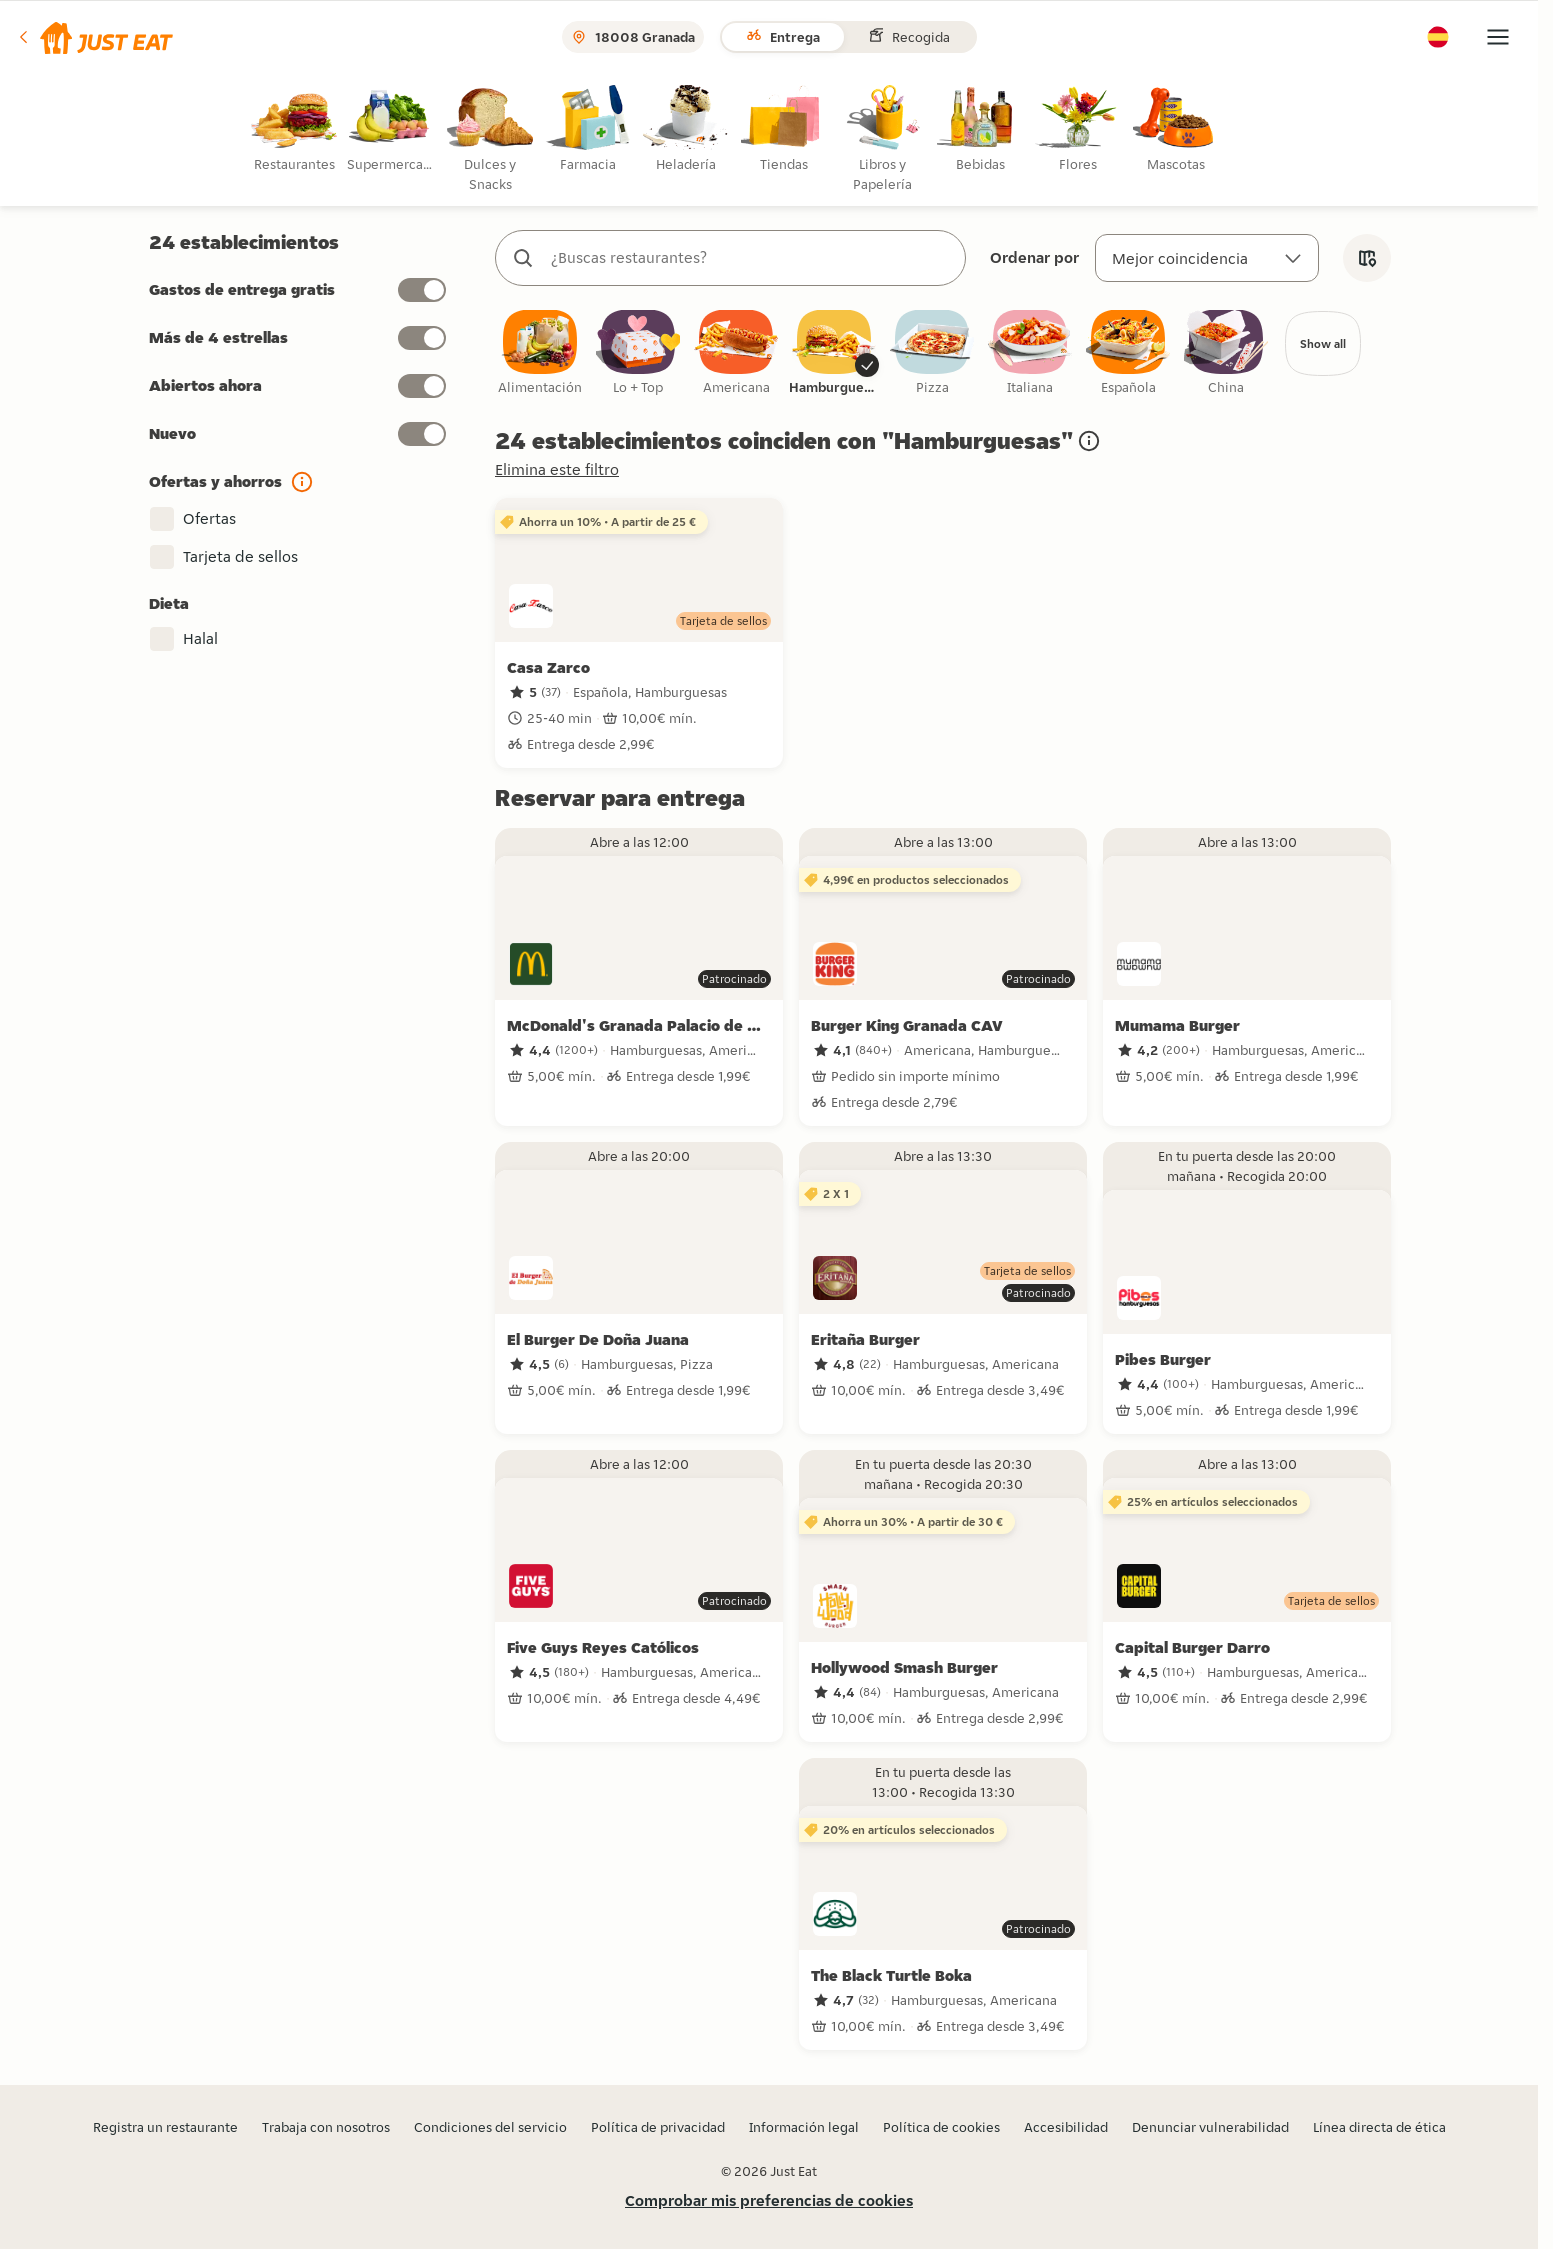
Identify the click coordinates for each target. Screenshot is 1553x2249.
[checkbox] (540, 354)
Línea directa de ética (1379, 2127)
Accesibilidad (1066, 2127)
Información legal (804, 2127)
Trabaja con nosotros (326, 2127)
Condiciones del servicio (490, 2127)
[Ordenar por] (1207, 258)
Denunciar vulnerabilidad (1210, 2127)
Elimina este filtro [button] (557, 471)
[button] (94, 37)
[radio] (298, 129)
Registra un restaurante (165, 2127)
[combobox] (750, 258)
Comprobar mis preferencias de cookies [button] (769, 2200)
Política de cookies (941, 2127)
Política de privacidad (658, 2127)
